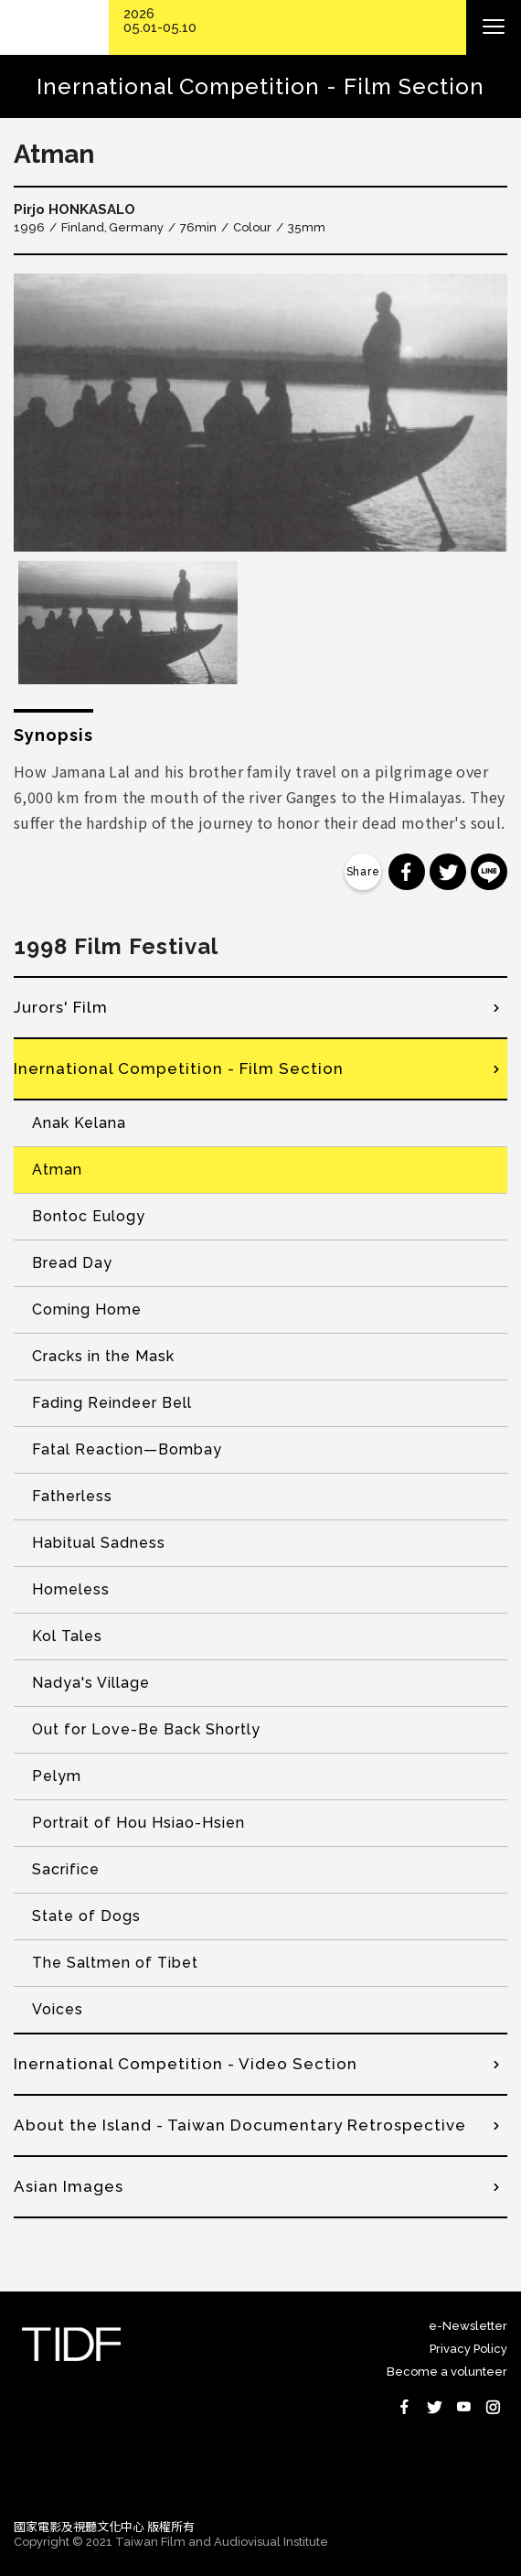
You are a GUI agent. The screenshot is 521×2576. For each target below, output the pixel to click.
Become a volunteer (447, 2371)
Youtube (463, 2406)
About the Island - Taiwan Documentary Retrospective (240, 2125)
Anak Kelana (79, 1123)
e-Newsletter (468, 2326)
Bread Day (72, 1263)
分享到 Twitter (448, 871)
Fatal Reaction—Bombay (127, 1449)
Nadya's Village (91, 1682)
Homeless (71, 1589)
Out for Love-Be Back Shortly (146, 1729)
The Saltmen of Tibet (115, 1962)
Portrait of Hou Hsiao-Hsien (138, 1822)
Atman (57, 1169)
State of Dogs (86, 1916)
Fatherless (72, 1496)
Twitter (434, 2406)
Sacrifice (66, 1869)
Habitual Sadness (98, 1542)
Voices (57, 2009)
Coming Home (87, 1309)
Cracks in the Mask (103, 1356)
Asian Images (68, 2186)
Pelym (56, 1776)
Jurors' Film (61, 1007)
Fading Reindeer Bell (112, 1402)
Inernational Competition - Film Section (179, 1068)
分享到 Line (489, 871)
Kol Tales (67, 1636)
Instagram (492, 2406)
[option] (260, 413)
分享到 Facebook (406, 871)
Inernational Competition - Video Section (185, 2064)
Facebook (405, 2406)
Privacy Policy (468, 2349)
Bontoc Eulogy (88, 1216)
